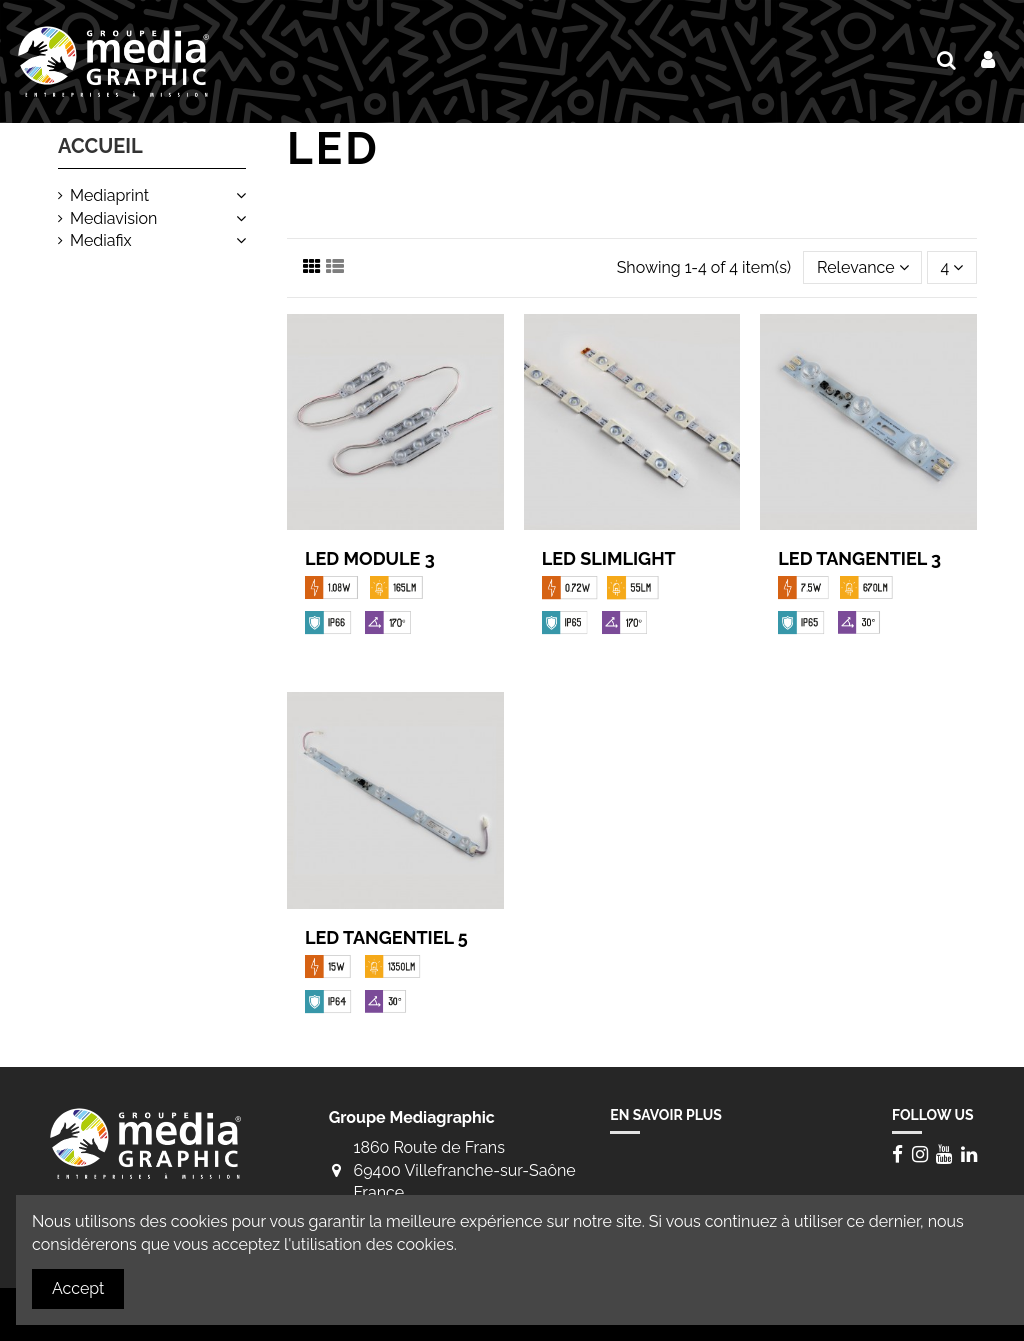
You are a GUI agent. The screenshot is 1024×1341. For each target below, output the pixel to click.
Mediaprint (109, 195)
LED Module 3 (370, 558)
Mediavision (113, 218)
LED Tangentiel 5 (386, 937)
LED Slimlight (609, 558)
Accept (78, 1288)
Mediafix (101, 240)
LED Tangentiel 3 (859, 558)
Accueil (100, 146)
